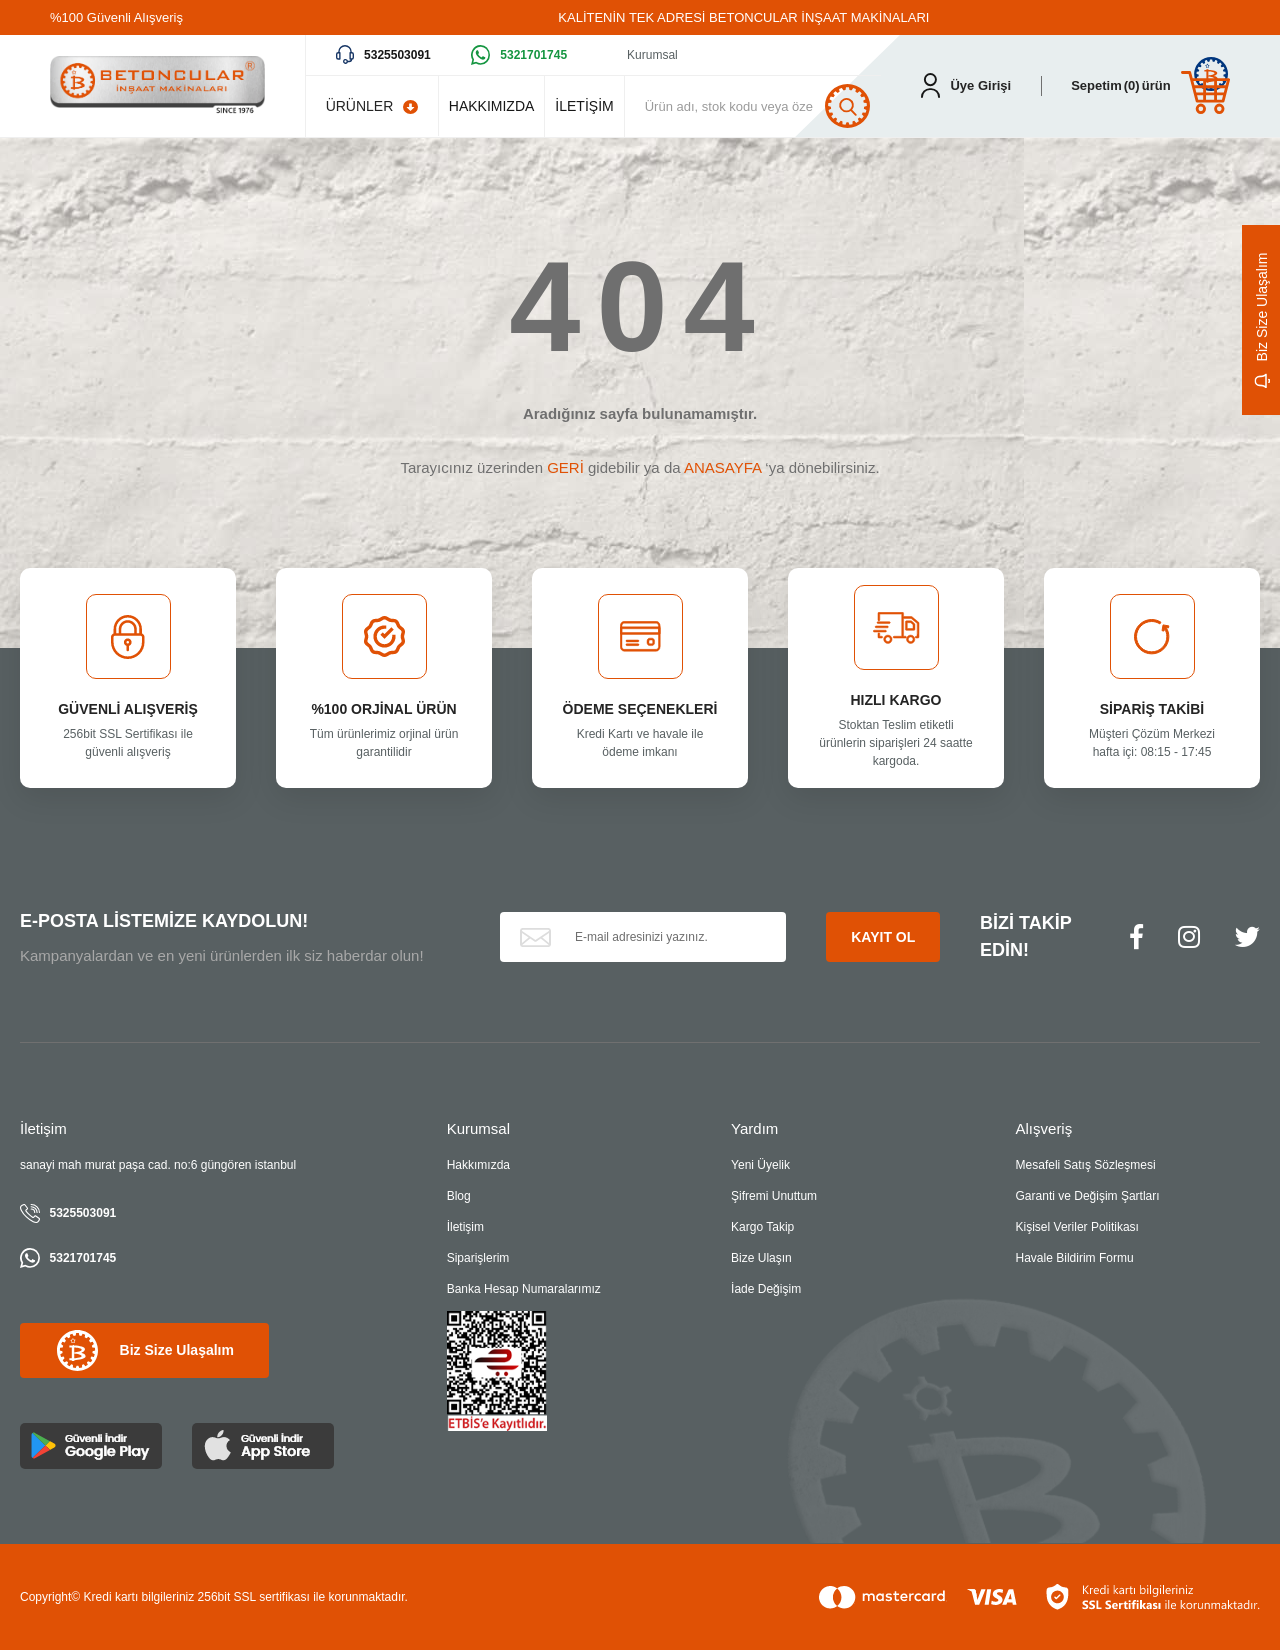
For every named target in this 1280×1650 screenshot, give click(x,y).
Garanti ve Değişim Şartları (1088, 1196)
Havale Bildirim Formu (1075, 1258)
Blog (459, 1196)
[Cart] (1150, 85)
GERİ (565, 467)
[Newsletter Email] (643, 937)
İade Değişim (766, 1289)
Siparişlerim (478, 1258)
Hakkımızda (478, 1165)
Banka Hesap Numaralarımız (524, 1289)
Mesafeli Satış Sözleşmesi (1086, 1165)
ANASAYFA (722, 467)
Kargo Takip (762, 1227)
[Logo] (157, 86)
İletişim (465, 1227)
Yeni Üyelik (760, 1165)
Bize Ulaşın (761, 1258)
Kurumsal (652, 55)
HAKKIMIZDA (492, 106)
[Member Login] (966, 85)
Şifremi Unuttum (774, 1196)
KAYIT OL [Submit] (883, 937)
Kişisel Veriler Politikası (1077, 1227)
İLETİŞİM (584, 106)
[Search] (759, 106)
